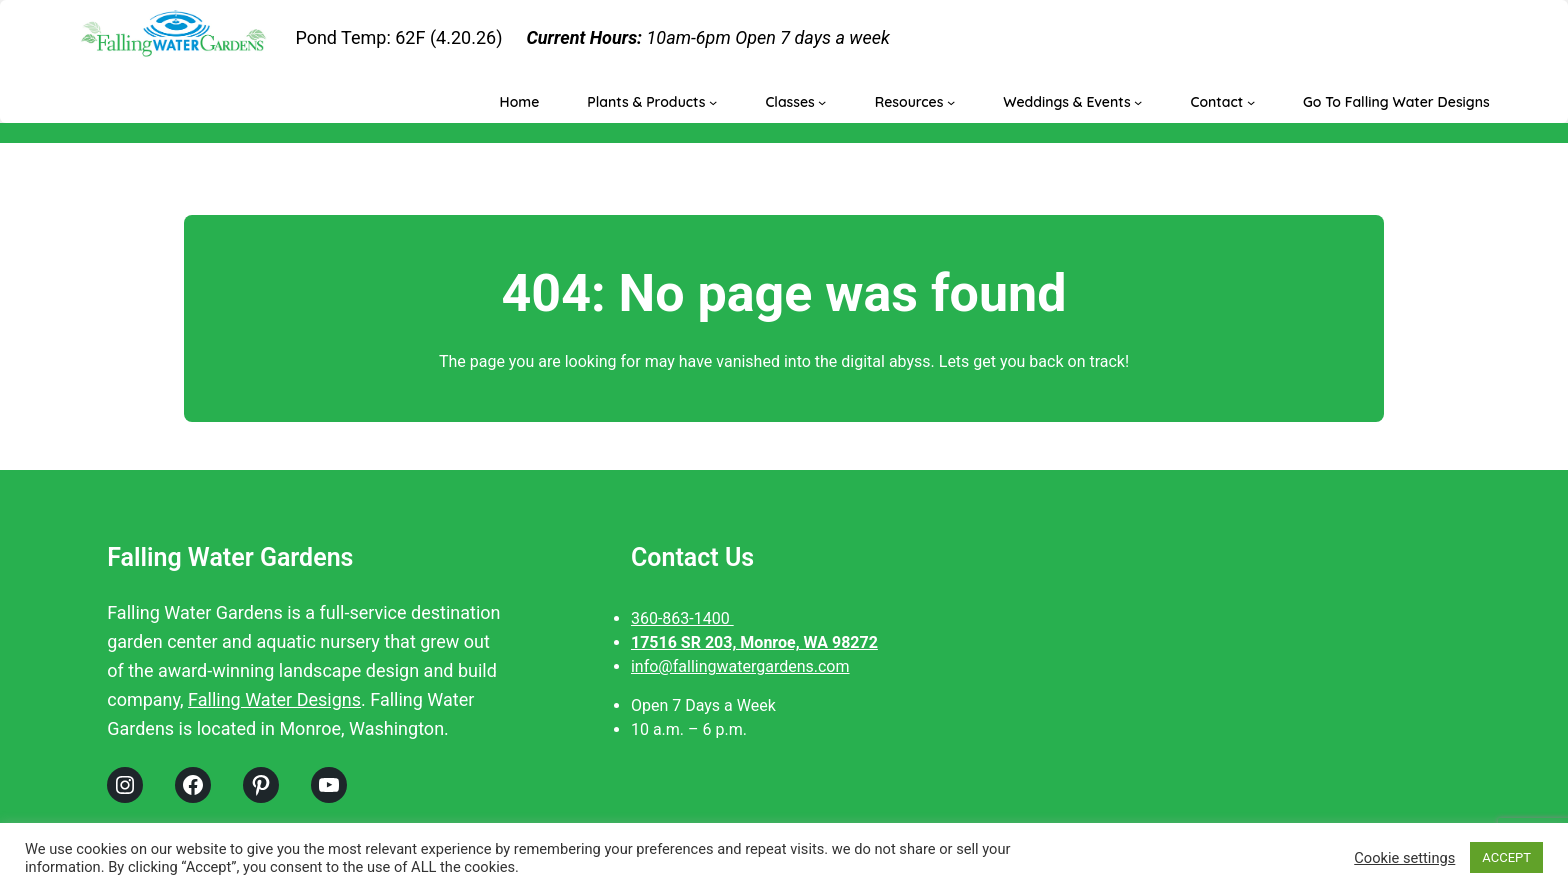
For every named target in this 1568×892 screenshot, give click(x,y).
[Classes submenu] (822, 102)
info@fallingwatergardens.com (740, 666)
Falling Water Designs (274, 699)
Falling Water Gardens (230, 557)
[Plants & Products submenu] (713, 102)
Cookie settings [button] (1404, 858)
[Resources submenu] (951, 102)
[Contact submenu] (1251, 102)
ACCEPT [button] (1506, 857)
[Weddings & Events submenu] (1138, 102)
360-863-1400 (682, 618)
